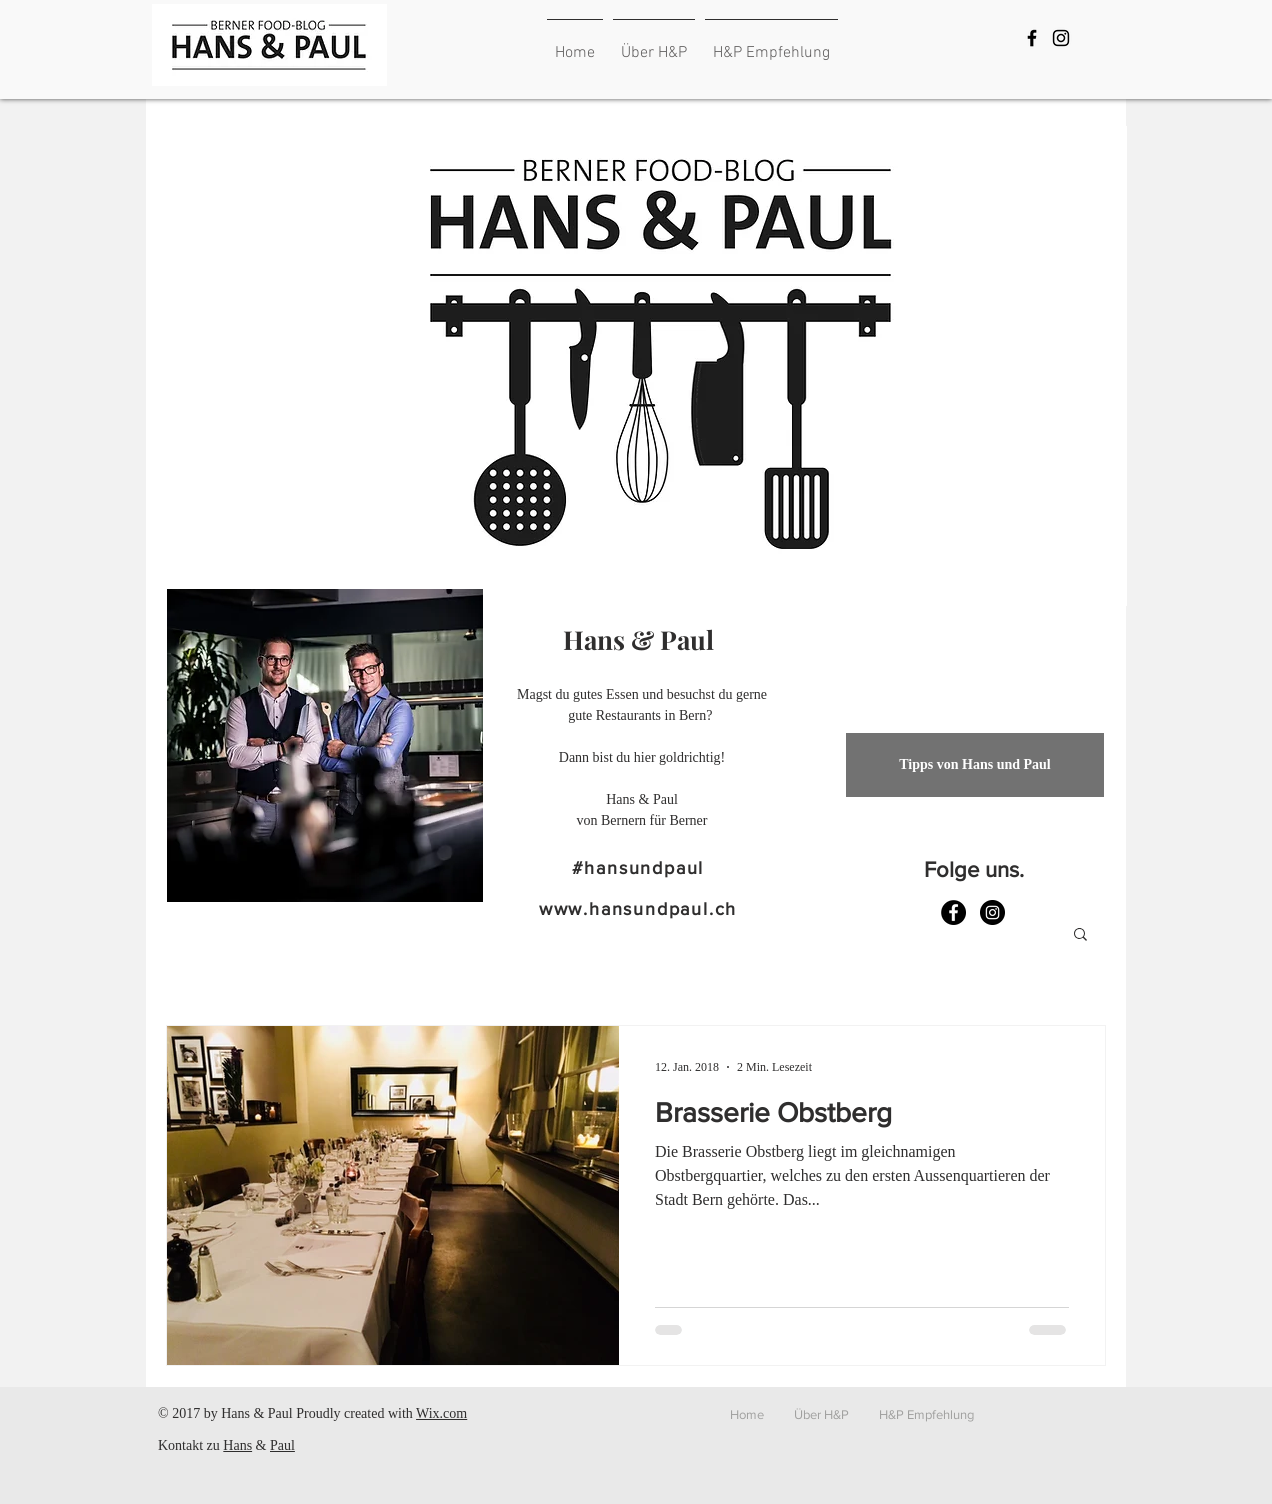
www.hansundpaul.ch (638, 909)
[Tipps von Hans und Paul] (975, 765)
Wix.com (441, 1413)
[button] (1080, 935)
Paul (282, 1445)
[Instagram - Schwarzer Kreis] (992, 912)
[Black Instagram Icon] (1061, 38)
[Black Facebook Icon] (1032, 38)
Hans (237, 1445)
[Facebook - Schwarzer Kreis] (953, 912)
